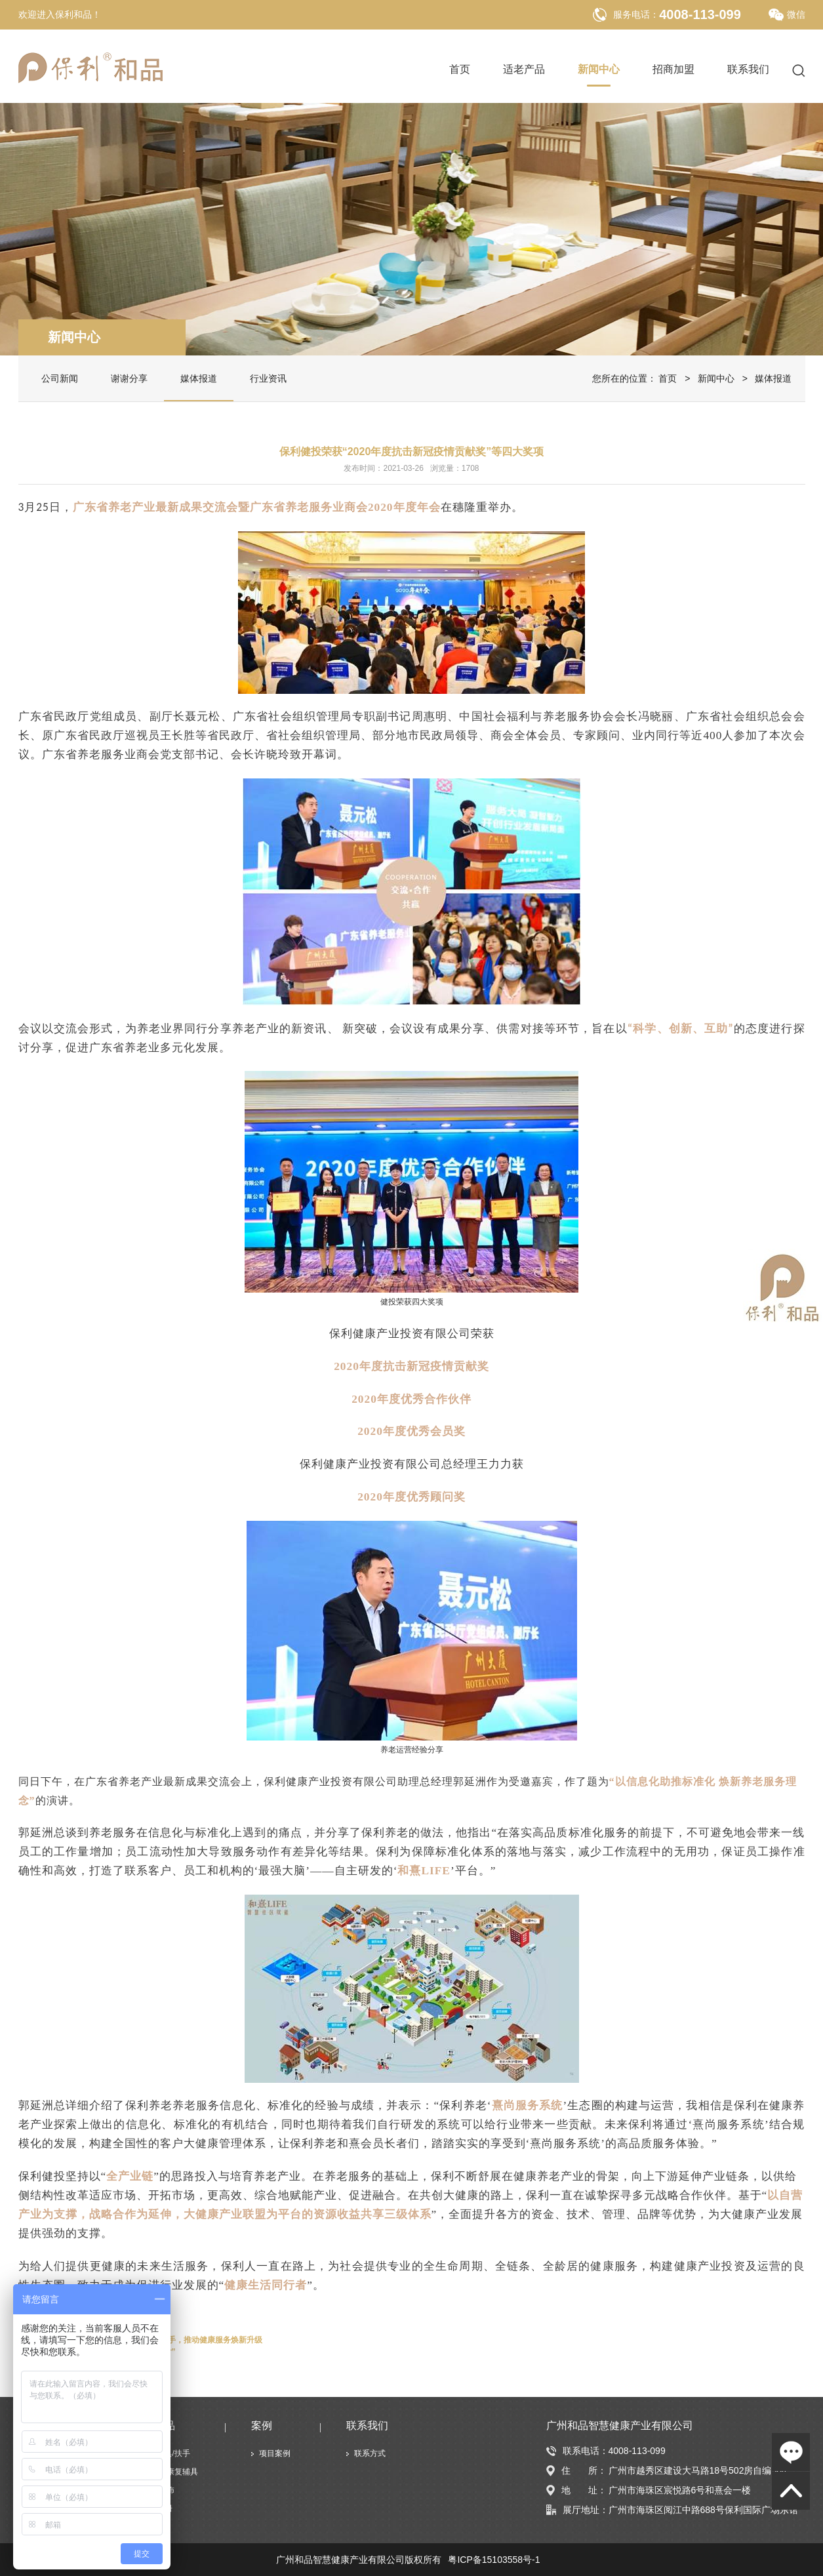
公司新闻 (59, 378)
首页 (459, 69)
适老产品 (524, 69)
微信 (787, 15)
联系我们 (748, 69)
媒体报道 (198, 378)
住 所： (576, 2470)
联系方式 (370, 2453)
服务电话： (636, 14)
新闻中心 (599, 69)
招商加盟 (673, 69)
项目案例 (275, 2453)
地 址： (576, 2490)
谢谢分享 (129, 378)
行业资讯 (268, 378)
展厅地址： (577, 2510)
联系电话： (577, 2450)
